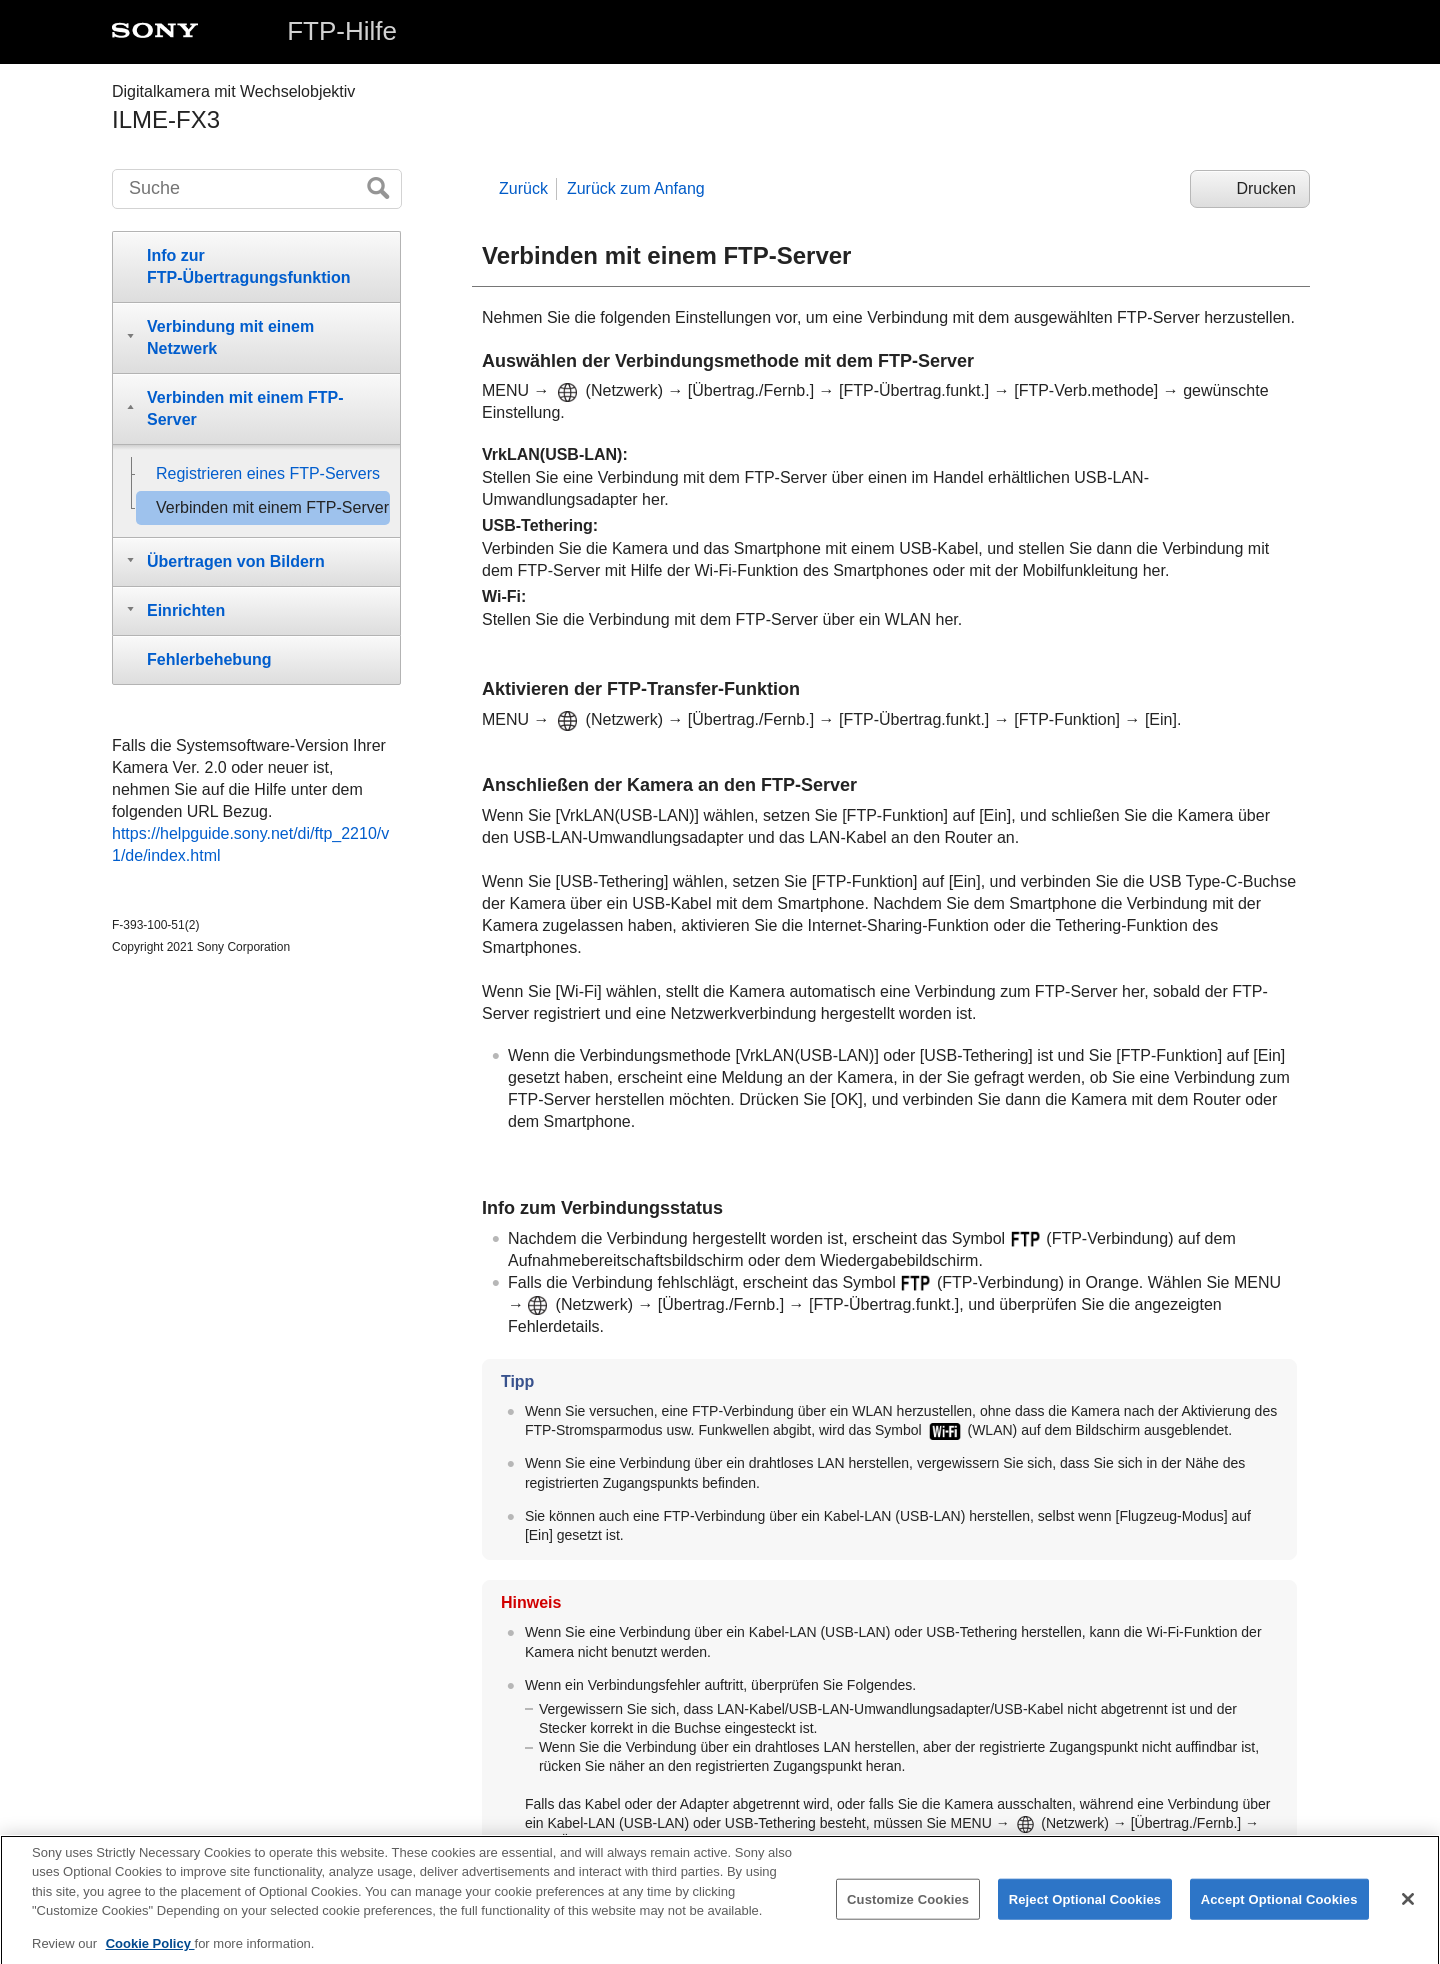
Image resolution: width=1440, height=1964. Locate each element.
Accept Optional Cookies (1279, 1914)
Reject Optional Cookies (1085, 1914)
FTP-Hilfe (342, 31)
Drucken (1266, 188)
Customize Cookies (908, 1914)
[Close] (1408, 1914)
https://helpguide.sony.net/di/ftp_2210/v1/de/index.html (250, 844)
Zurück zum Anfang (636, 188)
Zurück (523, 188)
